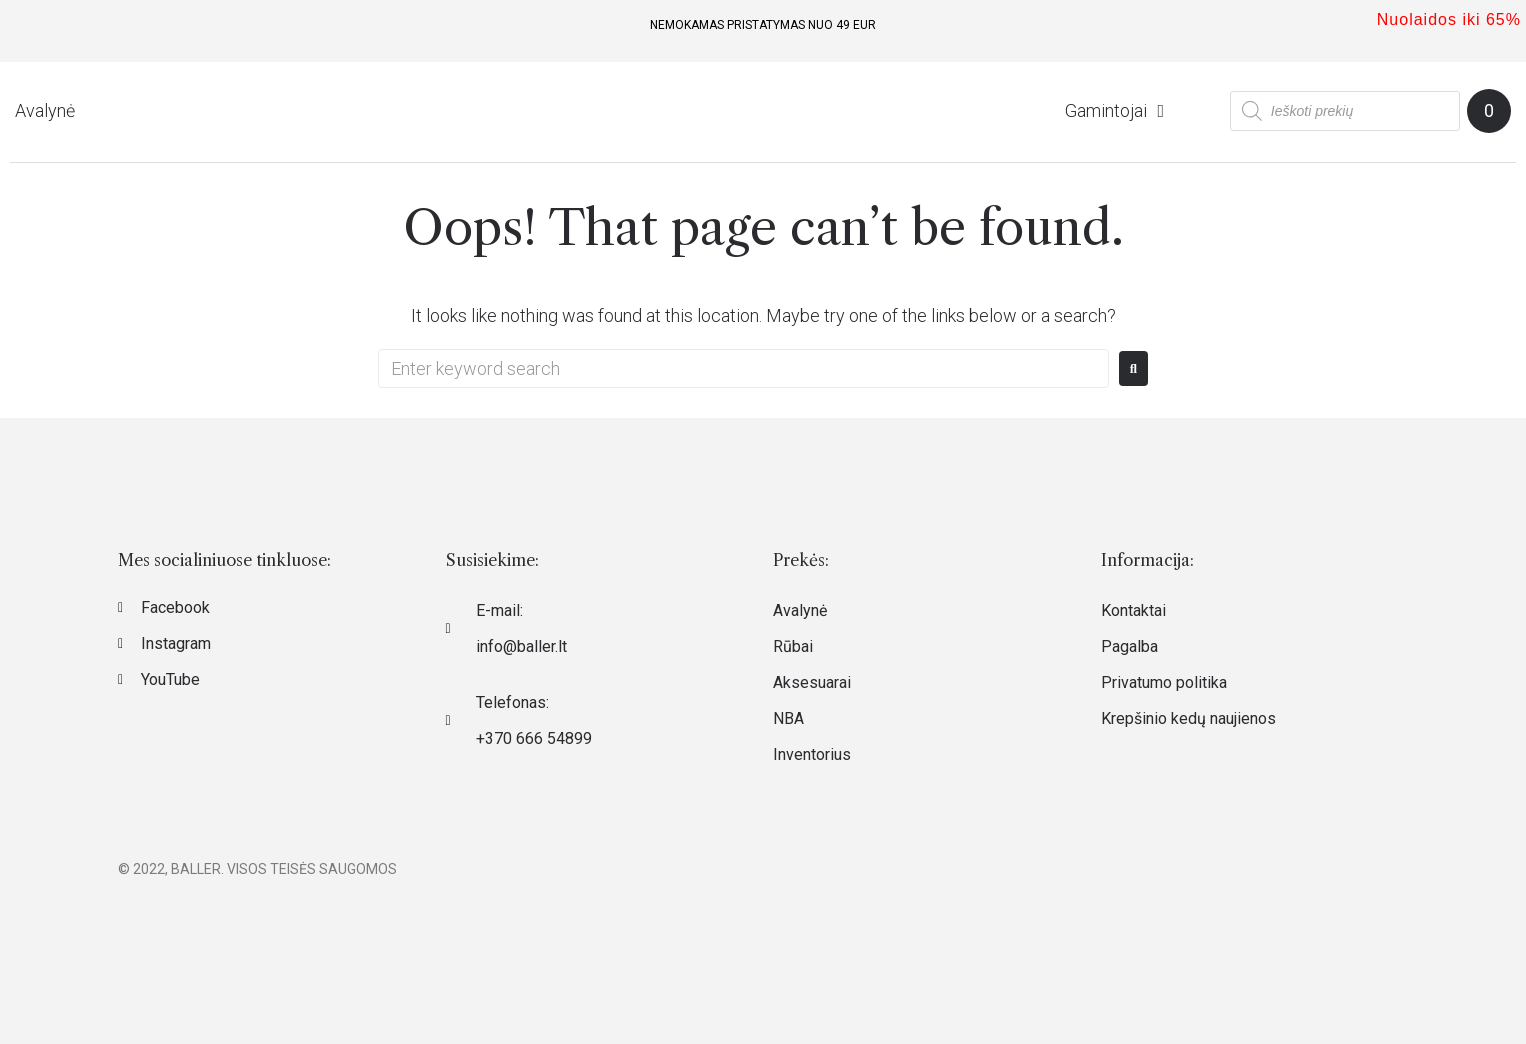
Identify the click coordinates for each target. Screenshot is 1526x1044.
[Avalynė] (45, 111)
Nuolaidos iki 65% (1449, 19)
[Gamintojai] (1117, 111)
